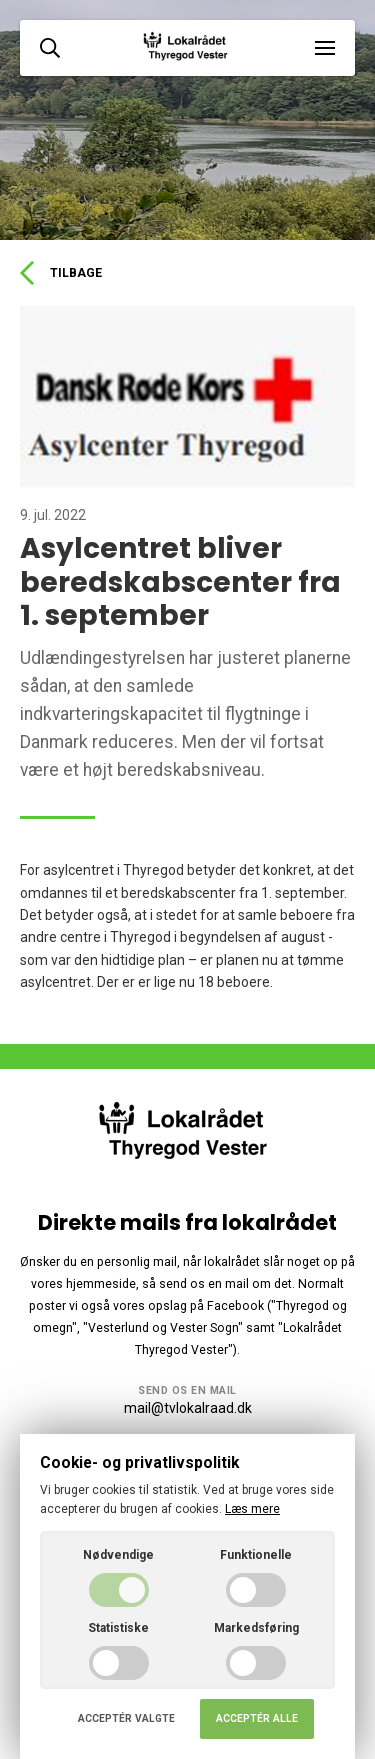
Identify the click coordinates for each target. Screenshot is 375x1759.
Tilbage (61, 273)
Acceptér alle (257, 1718)
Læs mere (252, 1509)
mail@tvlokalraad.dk (188, 1408)
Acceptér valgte (126, 1718)
